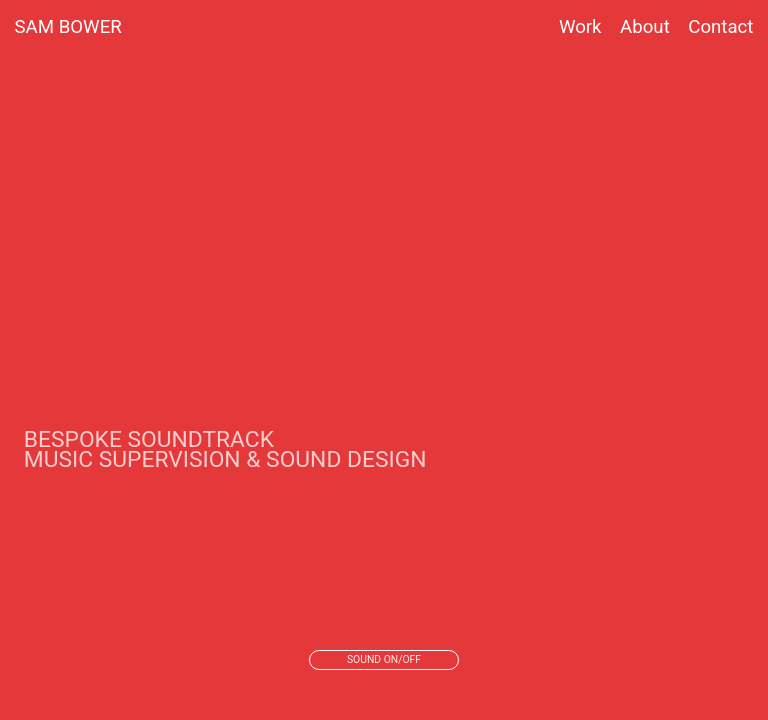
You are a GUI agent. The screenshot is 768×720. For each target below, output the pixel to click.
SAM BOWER (68, 27)
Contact (720, 27)
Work (580, 27)
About (636, 27)
